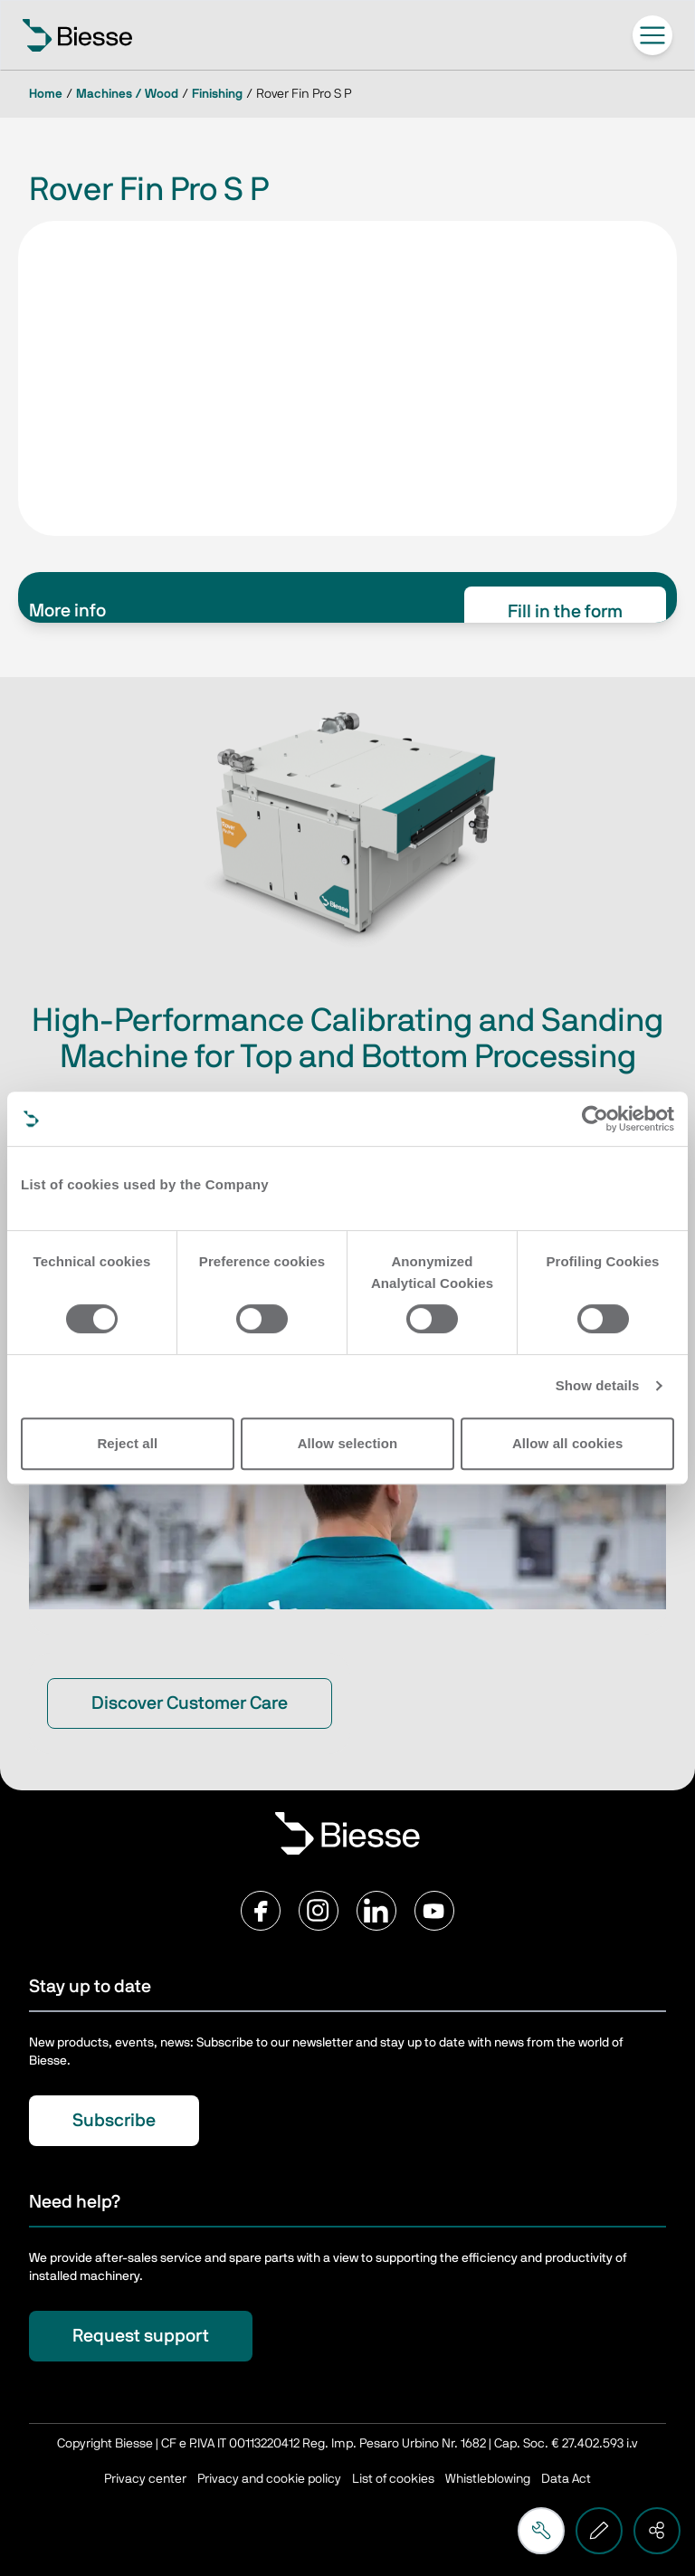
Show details (598, 1385)
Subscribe (114, 2121)
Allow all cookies (568, 1443)
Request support (140, 2336)
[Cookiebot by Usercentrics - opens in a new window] (595, 1118)
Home (45, 94)
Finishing (217, 94)
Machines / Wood (127, 94)
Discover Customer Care (189, 1703)
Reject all (127, 1443)
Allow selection (348, 1443)
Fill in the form (565, 612)
